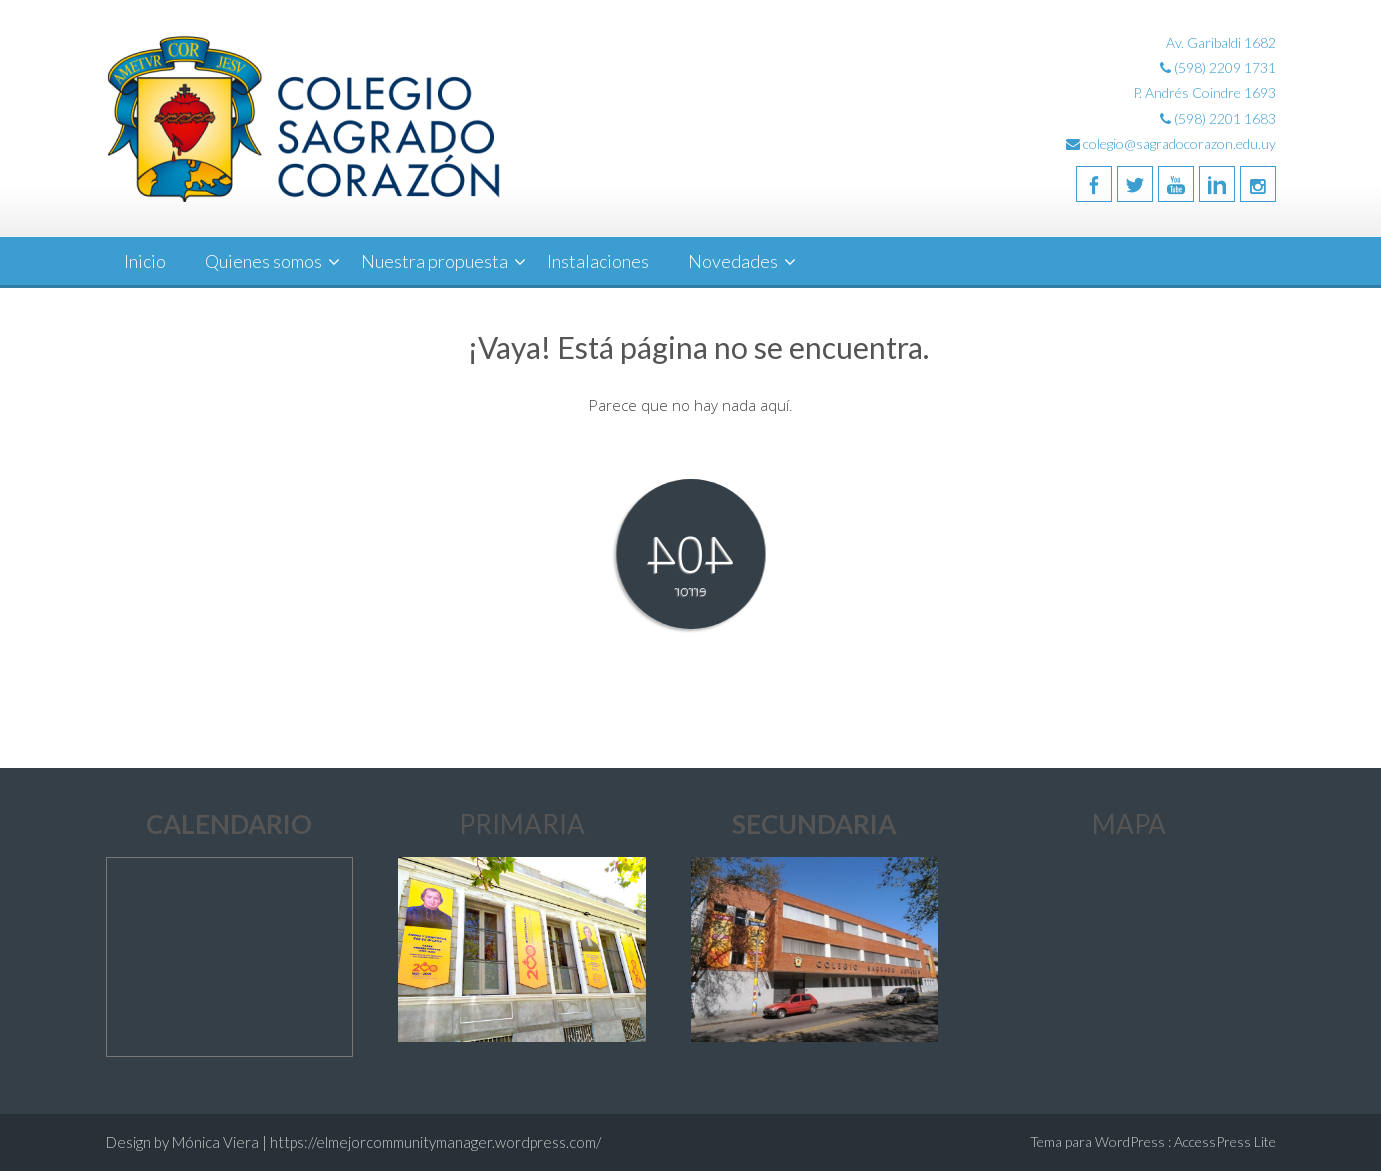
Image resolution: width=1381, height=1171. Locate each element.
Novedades (733, 261)
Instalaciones (598, 261)
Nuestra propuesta (434, 261)
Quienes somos (263, 261)
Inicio (145, 261)
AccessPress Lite (1225, 1141)
